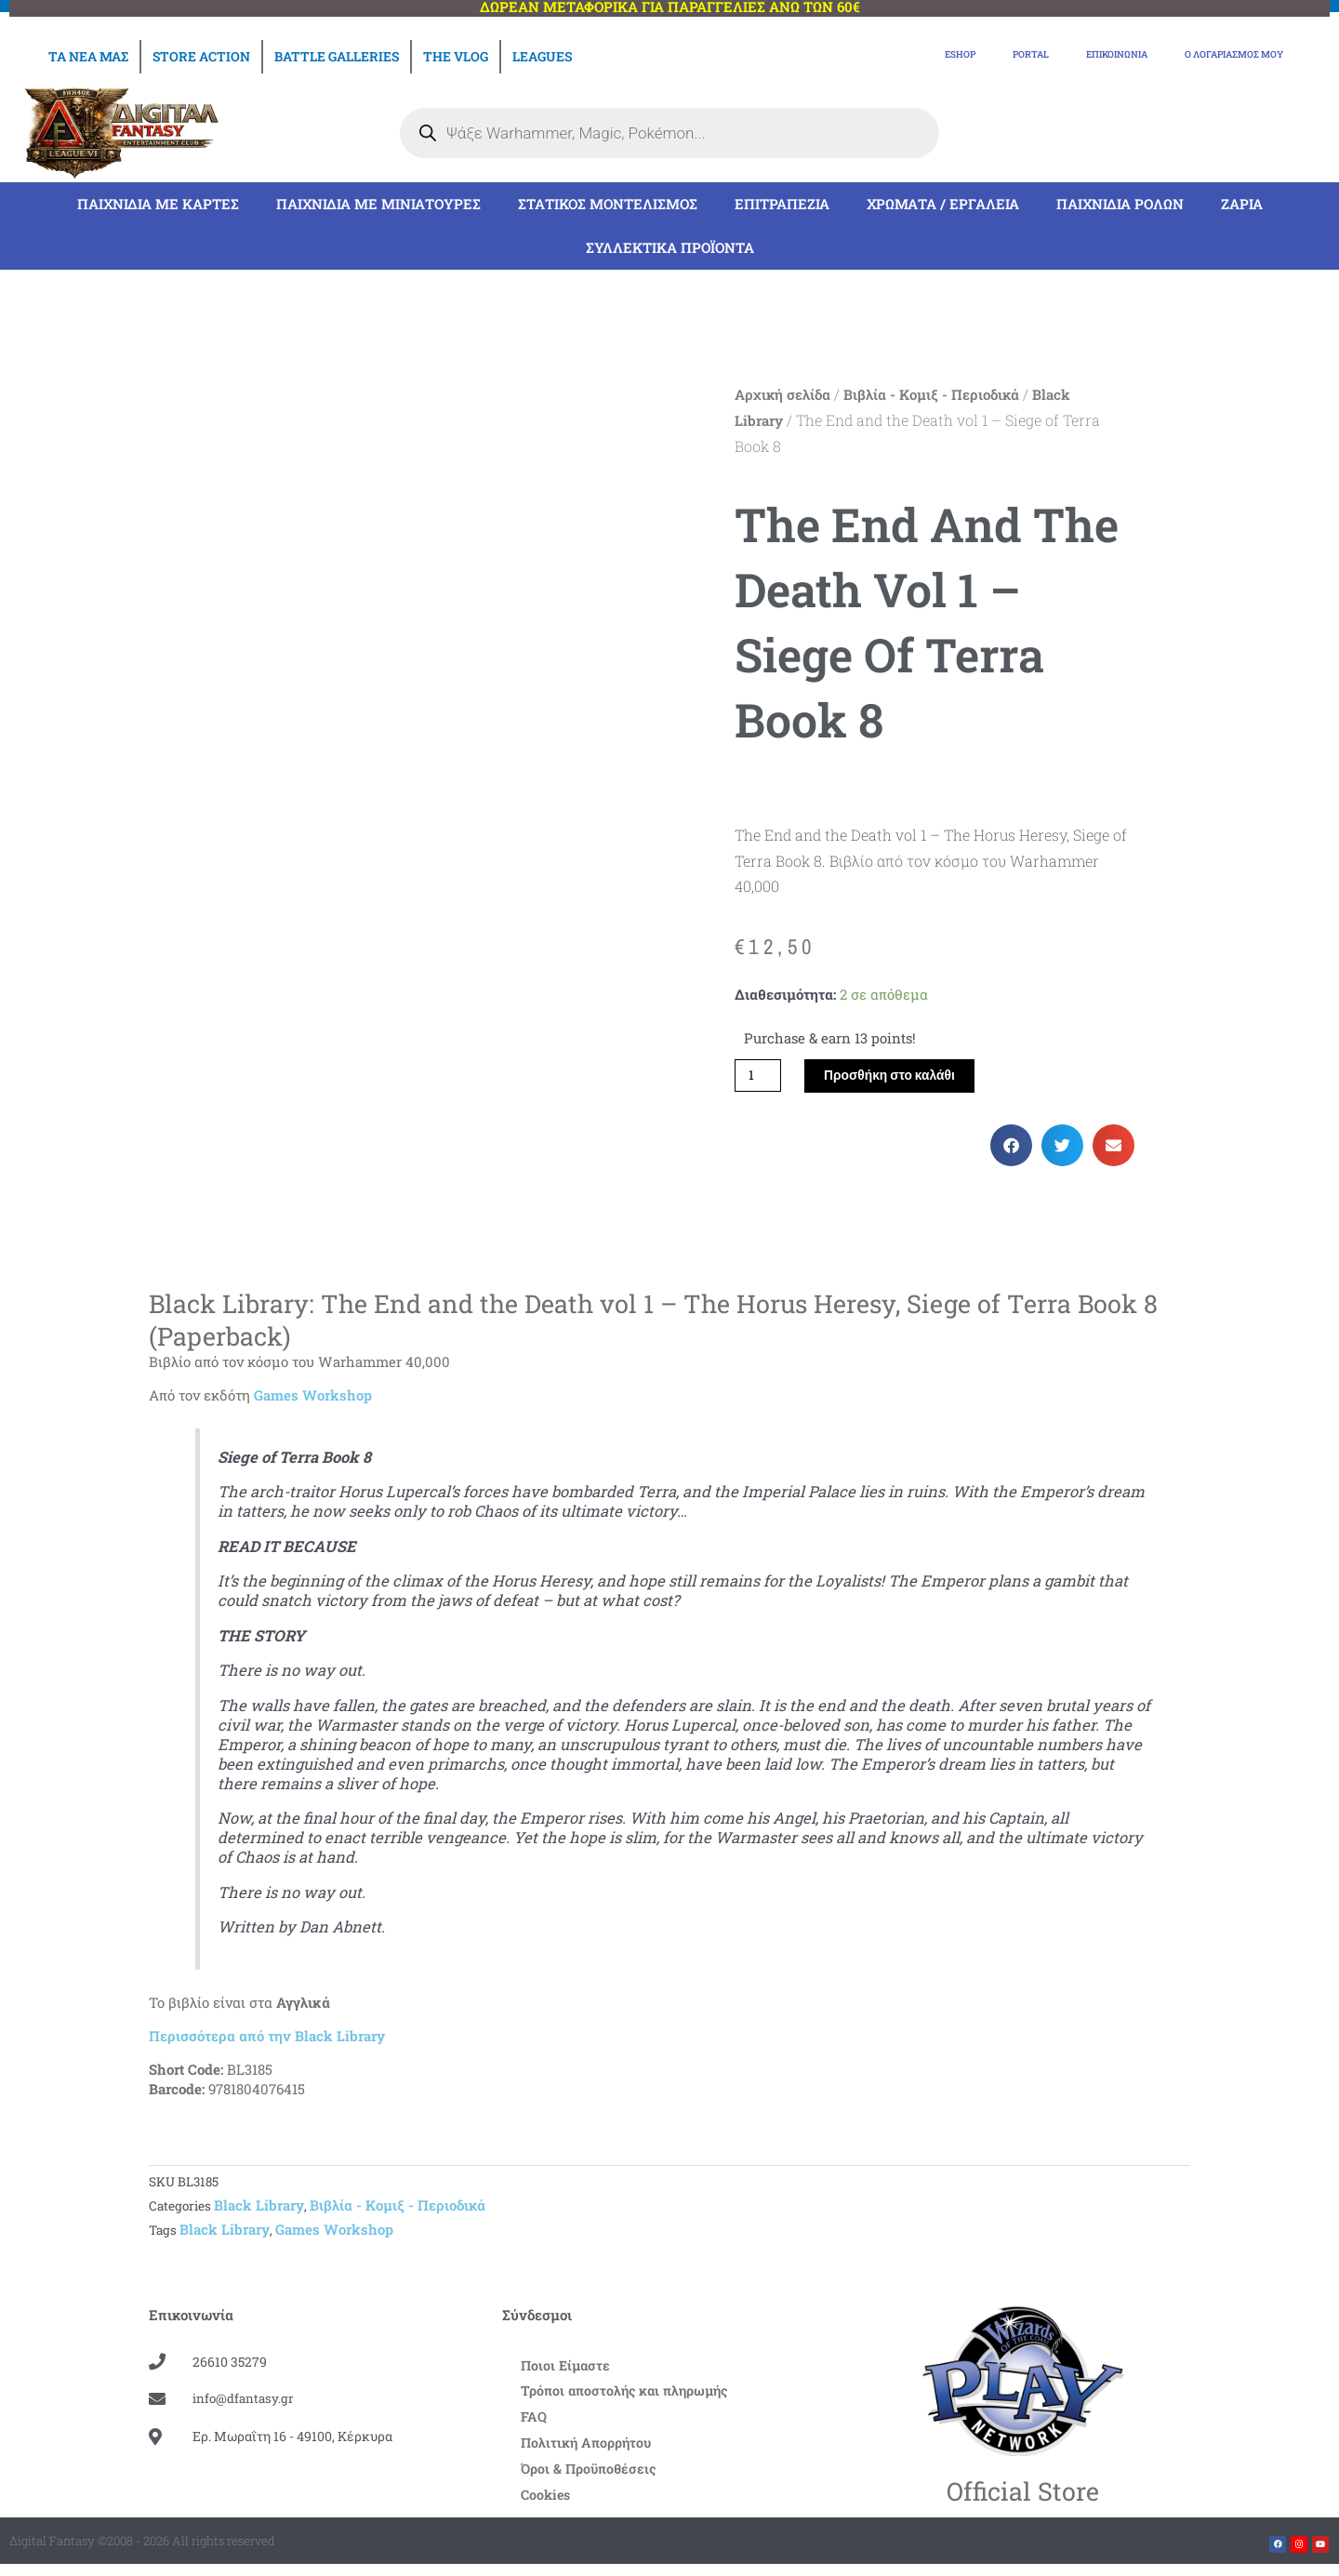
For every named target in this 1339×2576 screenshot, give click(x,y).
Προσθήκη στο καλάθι (899, 1078)
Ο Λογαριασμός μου (1213, 57)
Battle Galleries (336, 56)
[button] (1011, 1149)
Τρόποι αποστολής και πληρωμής (630, 2398)
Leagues (542, 56)
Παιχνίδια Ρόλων (1120, 205)
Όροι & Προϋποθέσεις (591, 2479)
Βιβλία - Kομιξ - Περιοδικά (931, 396)
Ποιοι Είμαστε (567, 2371)
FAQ (534, 2425)
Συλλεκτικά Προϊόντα (670, 249)
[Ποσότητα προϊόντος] (760, 1078)
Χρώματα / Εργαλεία (943, 205)
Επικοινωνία (1061, 57)
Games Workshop (313, 1398)
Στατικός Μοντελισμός (607, 205)
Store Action (201, 56)
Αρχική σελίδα (782, 396)
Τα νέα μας (88, 56)
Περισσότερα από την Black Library (267, 2039)
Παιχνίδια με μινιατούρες (378, 205)
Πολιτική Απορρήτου (589, 2452)
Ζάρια (1242, 205)
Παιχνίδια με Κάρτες (158, 205)
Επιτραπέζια (782, 205)
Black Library (259, 2209)
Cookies (547, 2506)
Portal (954, 57)
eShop (869, 57)
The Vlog (455, 56)
